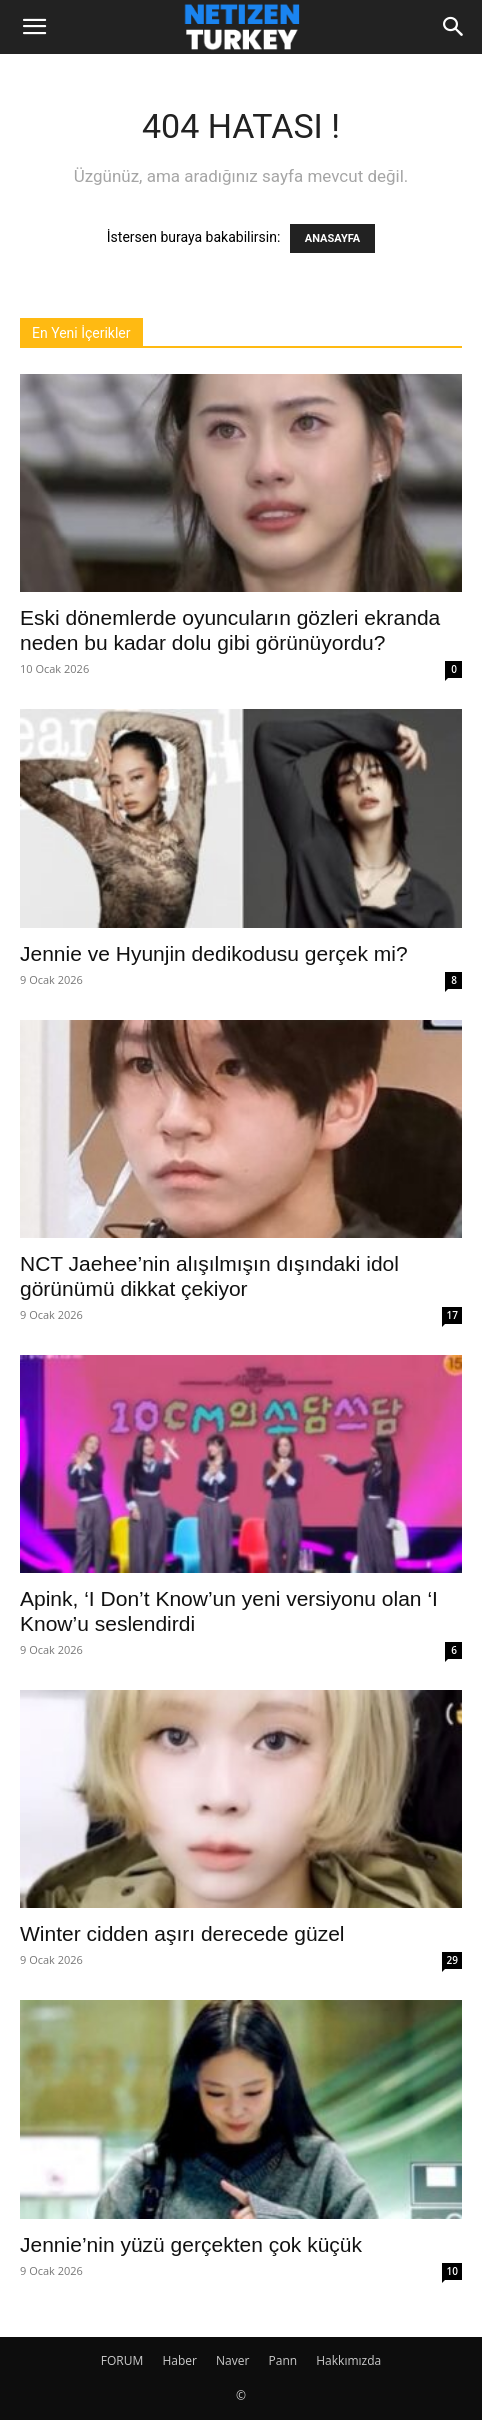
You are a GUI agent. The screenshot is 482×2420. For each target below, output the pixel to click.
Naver (232, 2360)
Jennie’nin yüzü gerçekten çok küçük (191, 2244)
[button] (34, 27)
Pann (283, 2360)
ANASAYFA (332, 238)
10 (452, 2271)
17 (452, 1315)
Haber (179, 2360)
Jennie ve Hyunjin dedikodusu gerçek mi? (214, 953)
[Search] (454, 27)
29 (452, 1960)
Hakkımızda (348, 2360)
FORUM (122, 2360)
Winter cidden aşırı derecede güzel (182, 1933)
